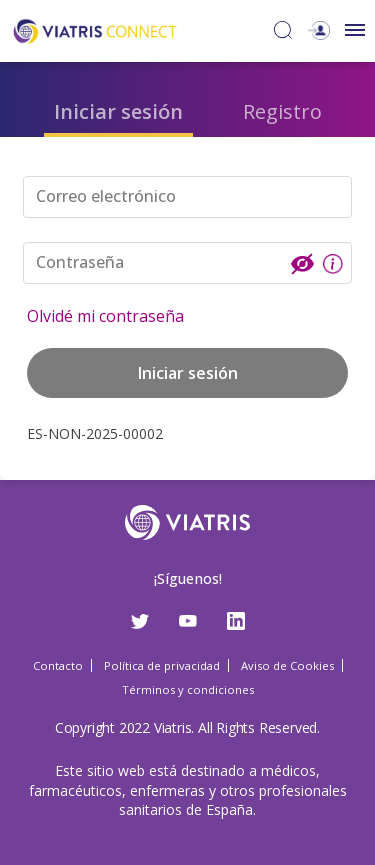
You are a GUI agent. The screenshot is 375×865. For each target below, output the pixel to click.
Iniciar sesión (118, 111)
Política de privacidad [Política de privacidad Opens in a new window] (162, 665)
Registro (282, 111)
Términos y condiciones (188, 689)
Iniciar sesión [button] (188, 373)
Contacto (58, 665)
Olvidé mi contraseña (105, 316)
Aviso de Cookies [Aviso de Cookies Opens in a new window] (287, 665)
